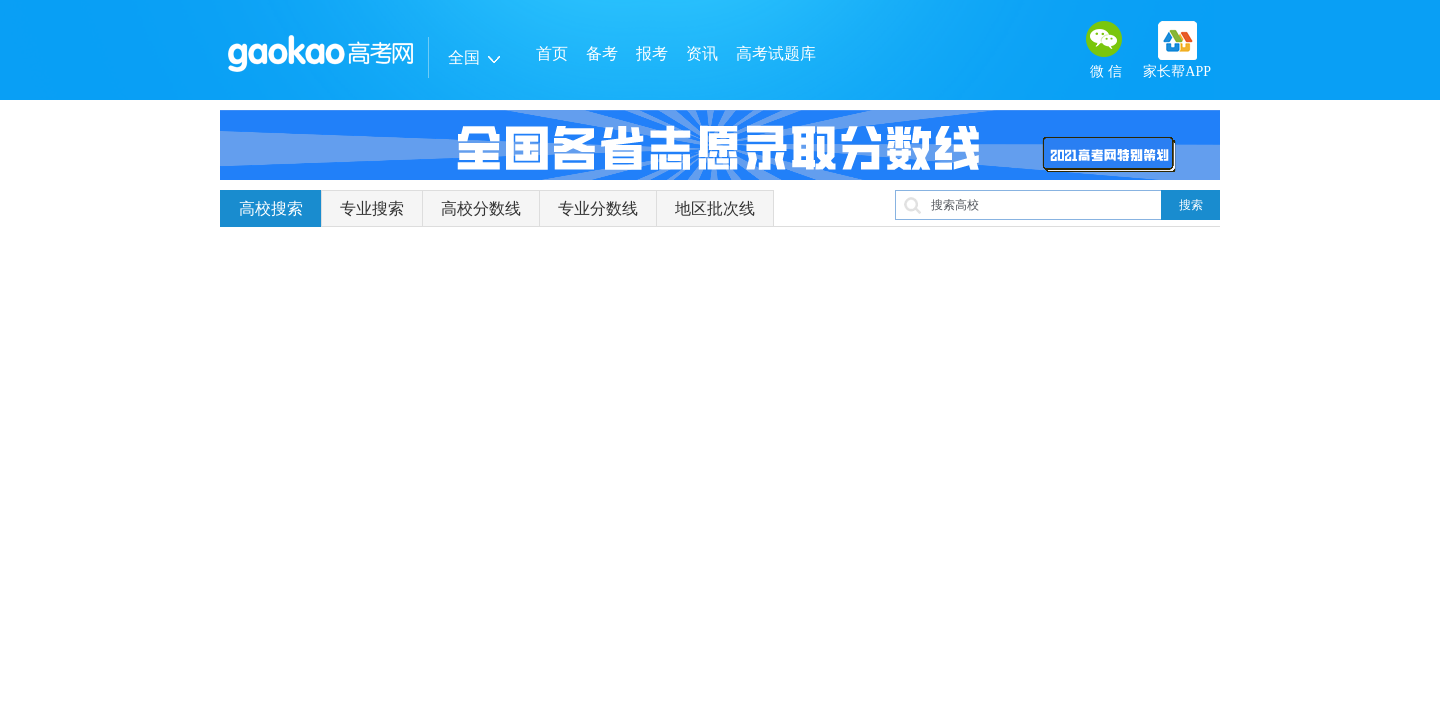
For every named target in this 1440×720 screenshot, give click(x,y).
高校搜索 (271, 208)
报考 (652, 53)
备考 (602, 53)
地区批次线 (715, 208)
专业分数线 (598, 208)
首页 (552, 53)
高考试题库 (776, 53)
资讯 (702, 53)
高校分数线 (481, 208)
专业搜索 (372, 208)
